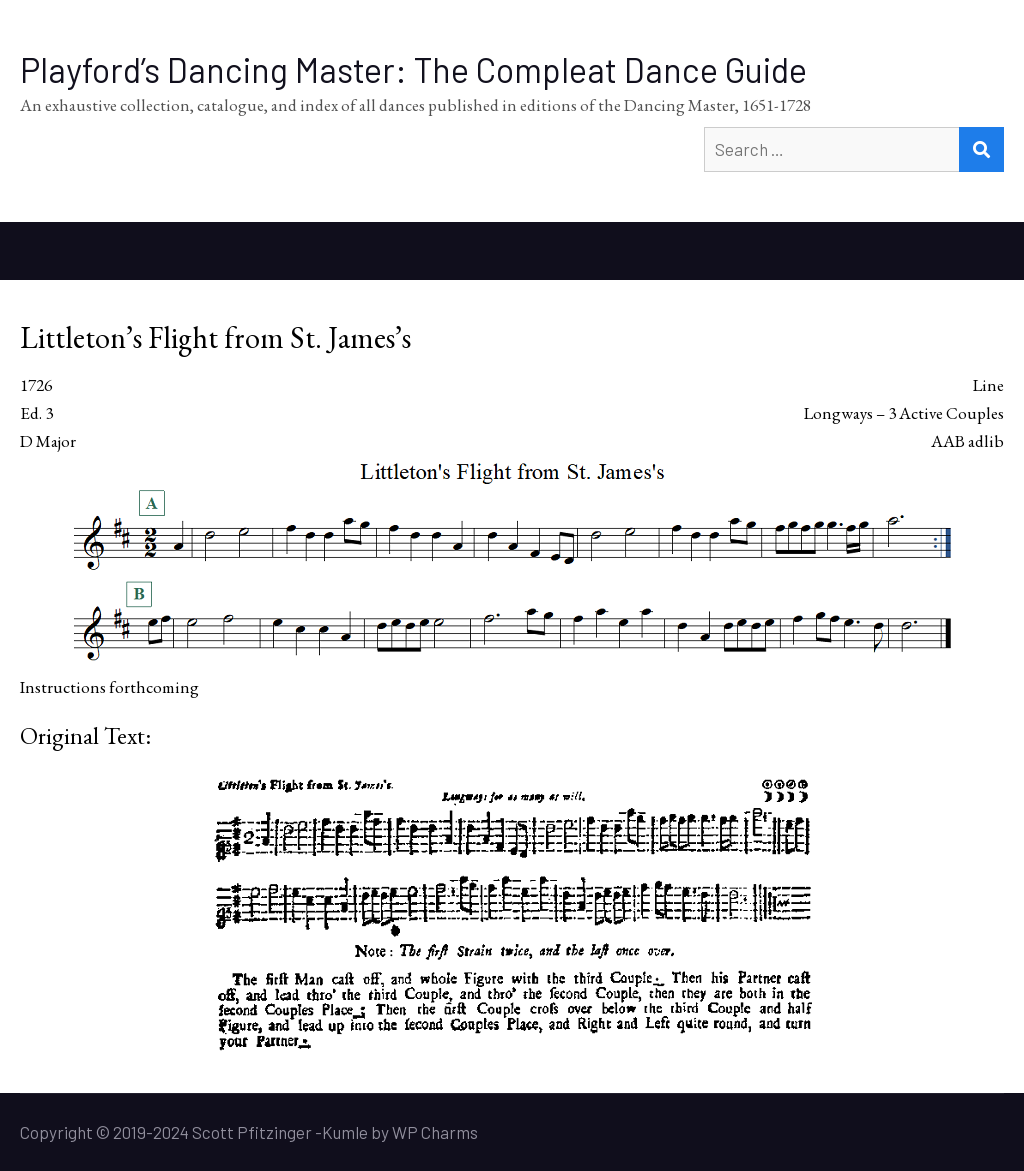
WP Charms (435, 1132)
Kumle (345, 1132)
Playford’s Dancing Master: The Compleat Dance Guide (413, 69)
